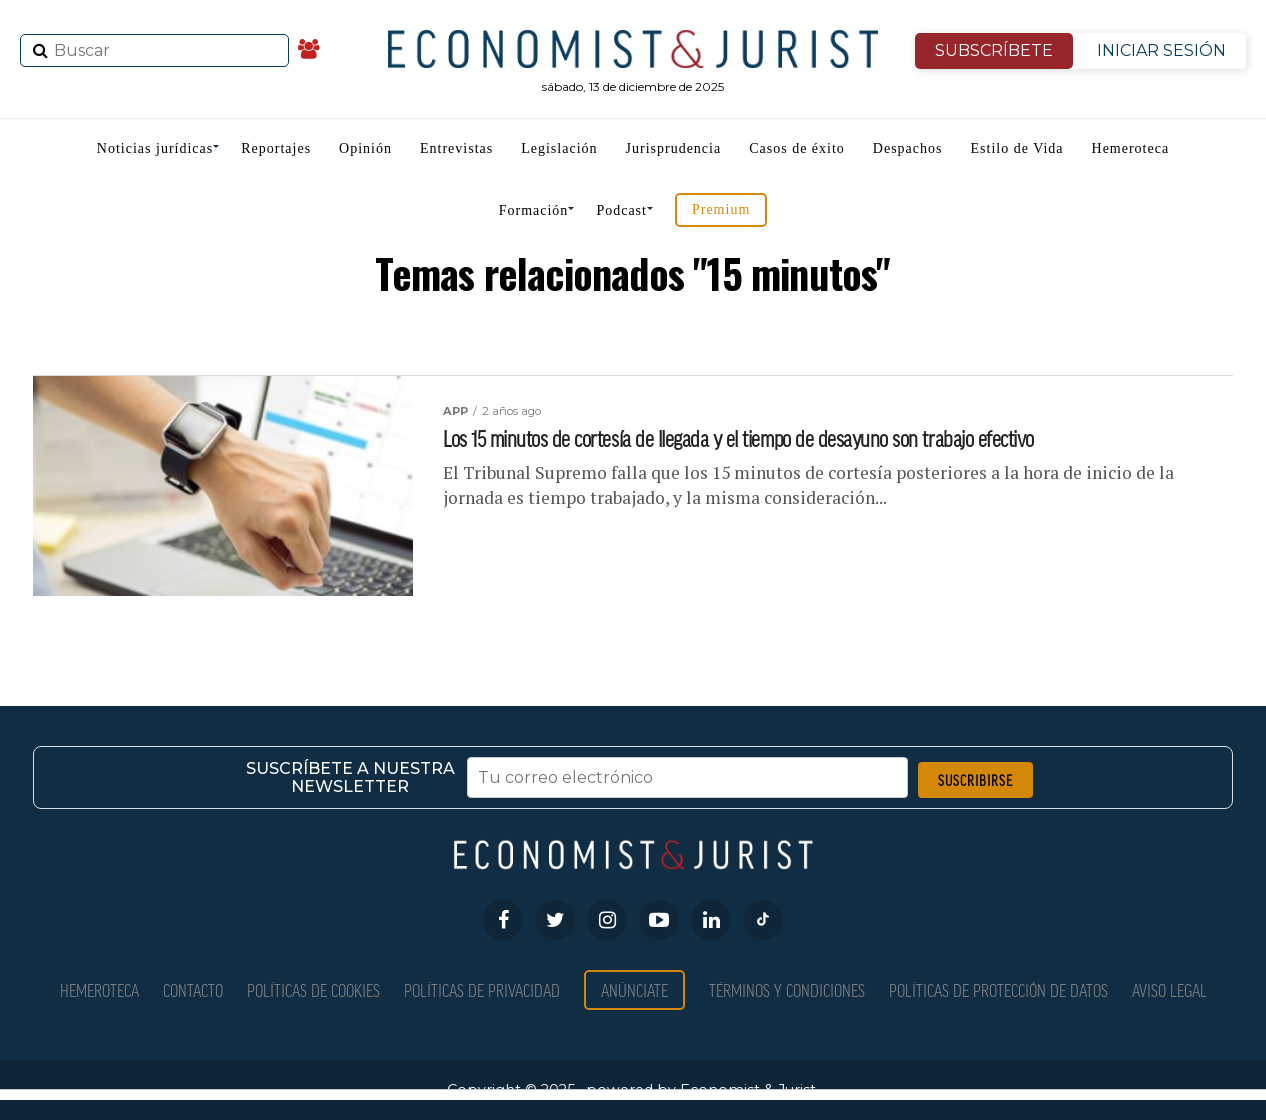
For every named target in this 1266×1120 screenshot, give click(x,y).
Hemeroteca (1131, 148)
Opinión (365, 148)
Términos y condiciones (787, 989)
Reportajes (276, 148)
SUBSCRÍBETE (994, 50)
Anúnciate (634, 989)
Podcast (621, 210)
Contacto (193, 989)
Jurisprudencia (674, 148)
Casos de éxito (797, 148)
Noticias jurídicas (155, 148)
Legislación (559, 148)
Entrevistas (456, 148)
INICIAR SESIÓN (1161, 50)
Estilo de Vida (1017, 148)
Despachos (908, 148)
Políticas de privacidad (482, 989)
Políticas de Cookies (313, 989)
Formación (534, 210)
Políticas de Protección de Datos (998, 989)
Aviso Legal (1169, 989)
